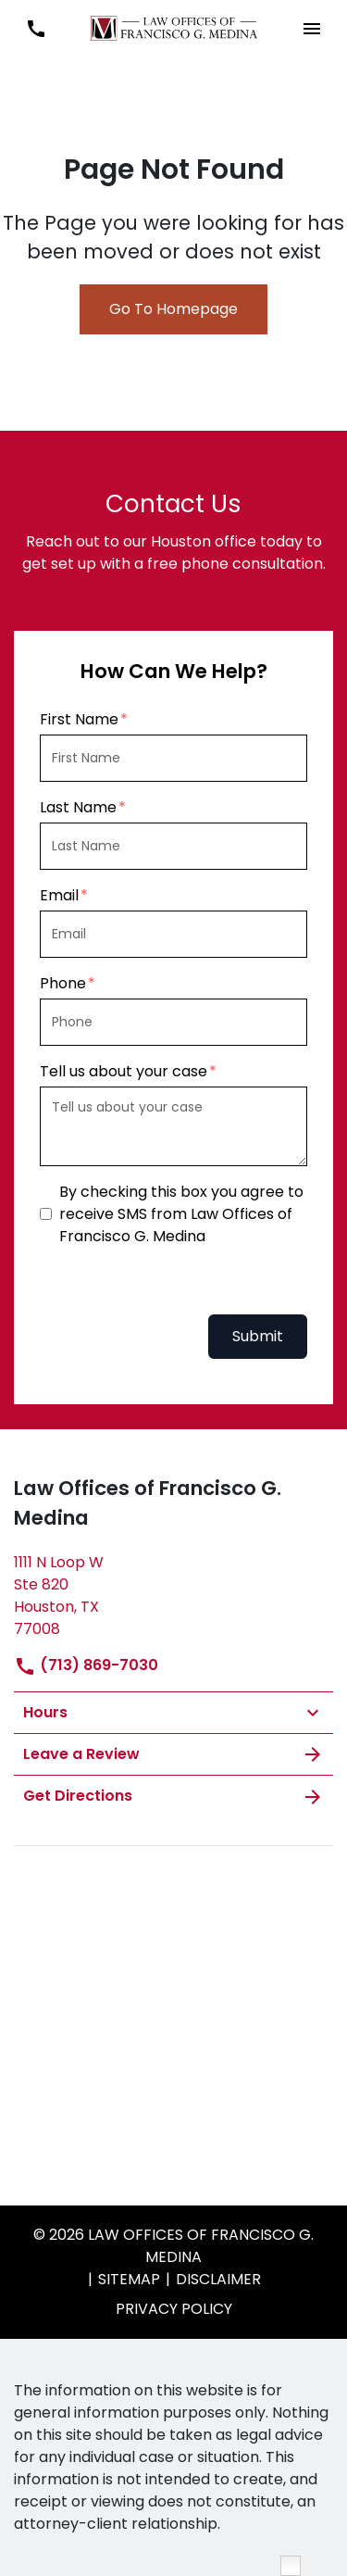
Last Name (78, 807)
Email (59, 895)
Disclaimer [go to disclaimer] (218, 2279)
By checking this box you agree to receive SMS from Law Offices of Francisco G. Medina (181, 1214)
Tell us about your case (123, 1071)
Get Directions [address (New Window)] (173, 1796)
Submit (257, 1336)
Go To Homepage (173, 309)
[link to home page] (174, 27)
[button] (311, 28)
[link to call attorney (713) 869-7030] (35, 28)
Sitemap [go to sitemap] (129, 2279)
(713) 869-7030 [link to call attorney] (86, 1665)
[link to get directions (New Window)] (173, 1593)
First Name (79, 719)
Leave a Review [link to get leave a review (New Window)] (173, 1754)
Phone (63, 983)
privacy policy (174, 2308)
